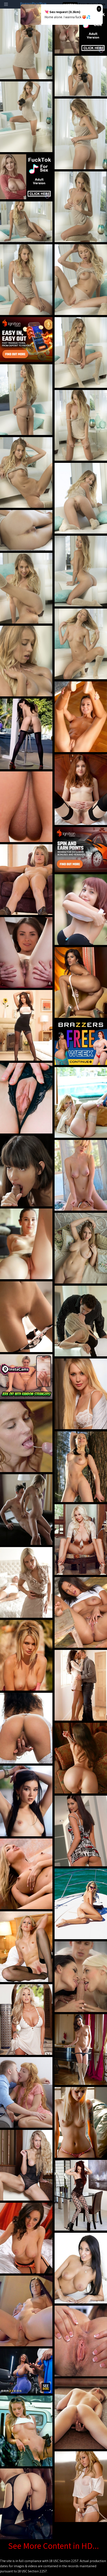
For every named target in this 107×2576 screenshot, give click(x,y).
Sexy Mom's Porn (92, 4)
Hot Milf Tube (70, 4)
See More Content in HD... (53, 2545)
